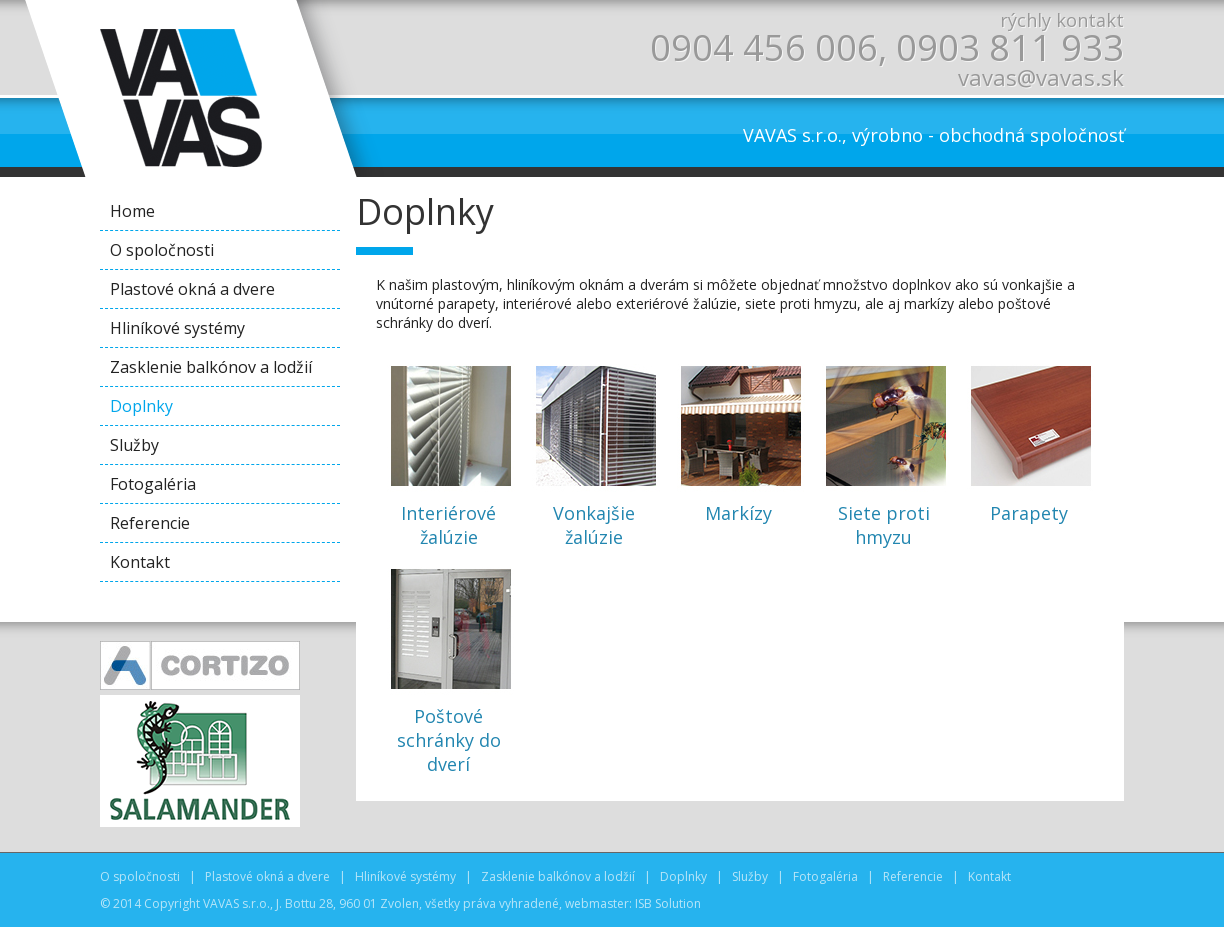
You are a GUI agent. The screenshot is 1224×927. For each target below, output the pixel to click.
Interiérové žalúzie (449, 452)
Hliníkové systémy (177, 328)
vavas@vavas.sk (1041, 77)
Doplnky (141, 406)
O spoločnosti (162, 250)
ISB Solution (668, 903)
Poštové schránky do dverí (449, 667)
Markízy (739, 440)
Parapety (1029, 440)
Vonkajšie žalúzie (594, 452)
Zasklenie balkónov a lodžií (211, 367)
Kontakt (140, 562)
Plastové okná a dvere (192, 289)
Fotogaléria (153, 484)
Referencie (150, 523)
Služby (134, 445)
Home (132, 211)
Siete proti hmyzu (884, 452)
